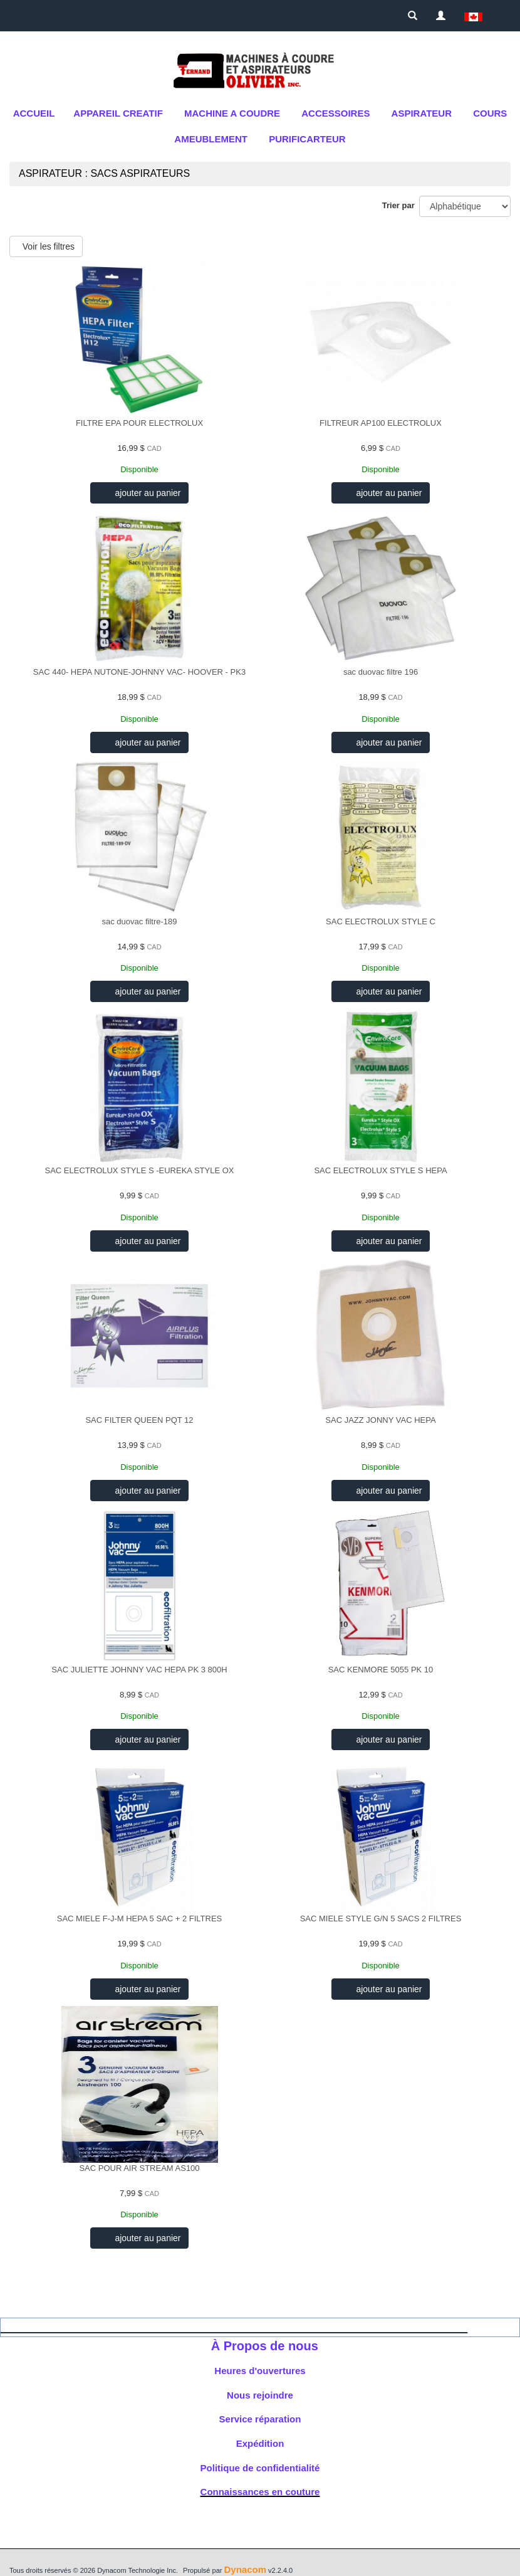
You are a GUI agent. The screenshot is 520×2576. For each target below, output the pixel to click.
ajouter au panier (147, 493)
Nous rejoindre (260, 2395)
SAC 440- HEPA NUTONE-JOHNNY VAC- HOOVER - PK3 (139, 672)
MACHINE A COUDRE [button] (232, 113)
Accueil (34, 113)
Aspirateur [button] (422, 113)
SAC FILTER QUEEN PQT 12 (139, 1420)
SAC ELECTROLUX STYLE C (380, 921)
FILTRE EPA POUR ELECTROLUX (139, 423)
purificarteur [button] (307, 139)
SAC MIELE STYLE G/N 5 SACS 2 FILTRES (381, 1918)
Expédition (260, 2443)
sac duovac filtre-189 (139, 921)
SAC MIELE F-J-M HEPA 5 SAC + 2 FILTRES (139, 1918)
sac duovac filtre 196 (380, 672)
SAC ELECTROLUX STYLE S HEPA (380, 1170)
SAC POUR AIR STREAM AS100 (139, 2168)
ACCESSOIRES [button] (335, 113)
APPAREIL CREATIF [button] (118, 113)
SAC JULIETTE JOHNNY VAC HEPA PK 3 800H (139, 1669)
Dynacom (245, 2569)
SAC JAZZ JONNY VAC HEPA (380, 1420)
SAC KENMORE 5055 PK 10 (381, 1669)
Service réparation (260, 2419)
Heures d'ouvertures (259, 2370)
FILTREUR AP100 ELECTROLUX (381, 423)
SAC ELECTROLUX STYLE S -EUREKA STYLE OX (139, 1170)
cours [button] (490, 113)
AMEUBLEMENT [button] (210, 139)
